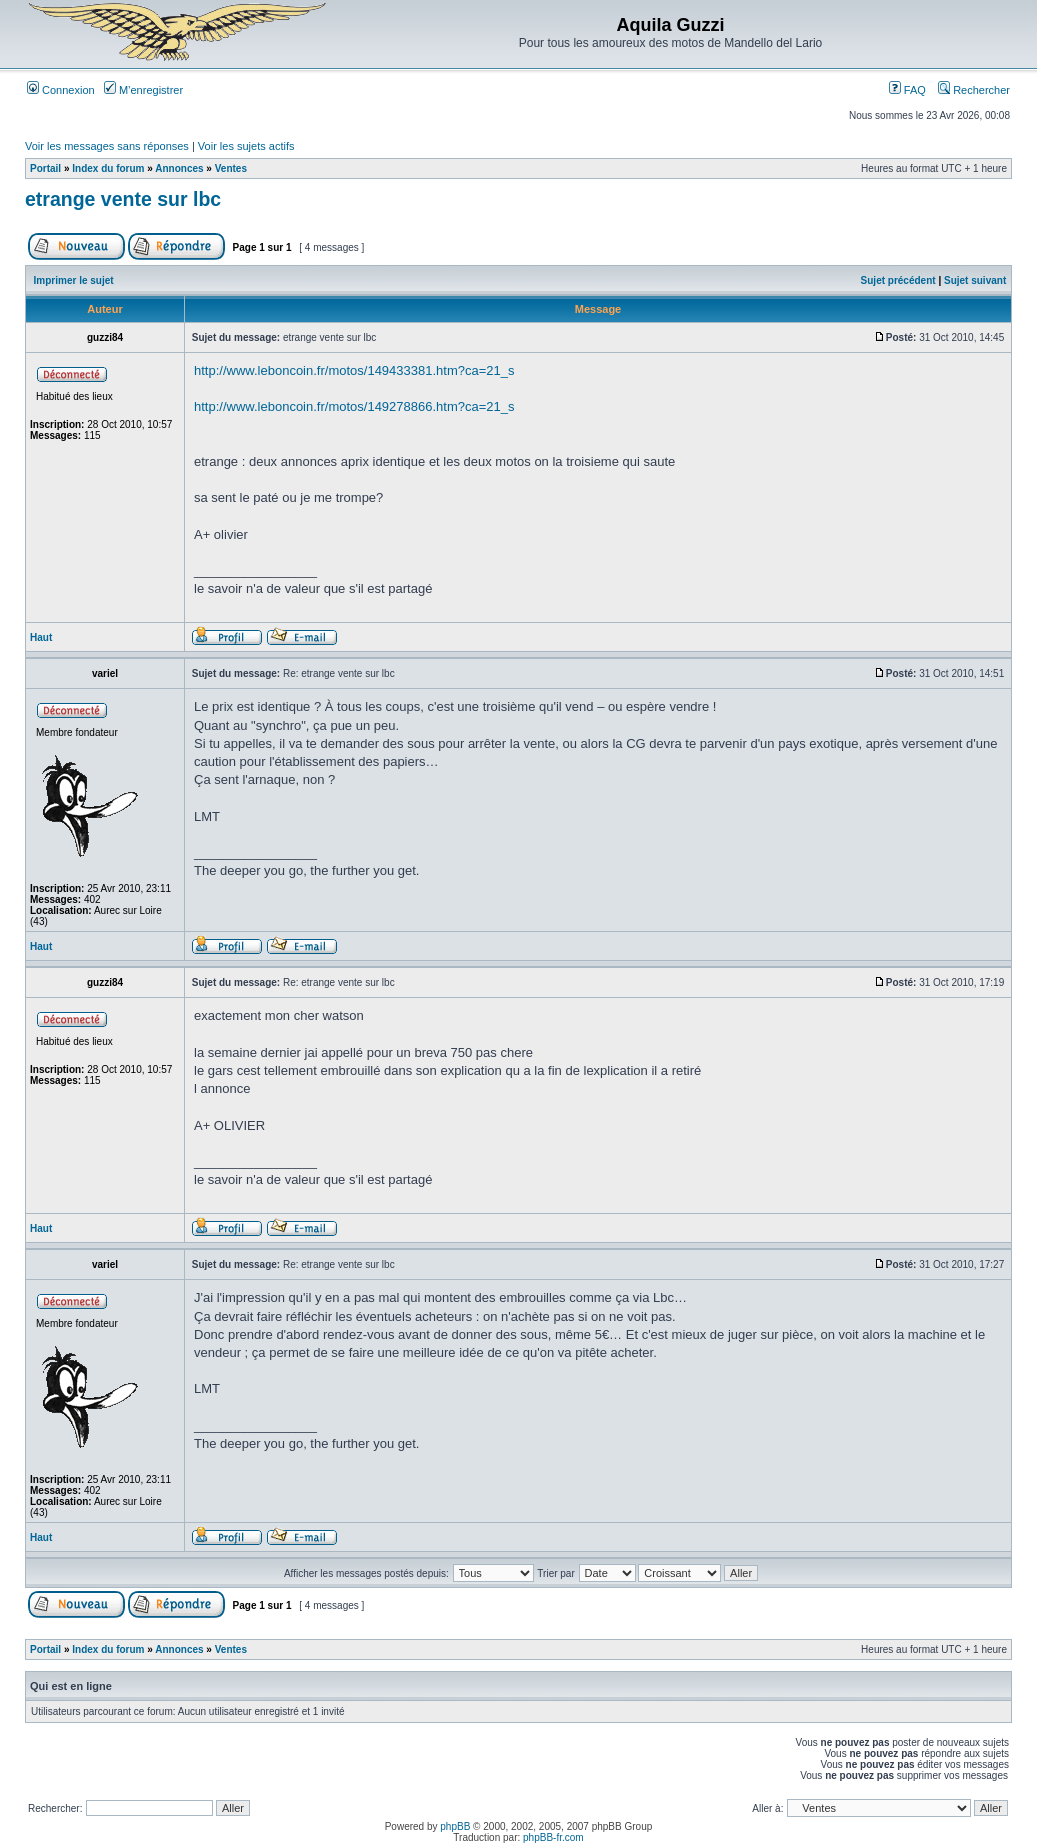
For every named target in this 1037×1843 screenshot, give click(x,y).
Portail (45, 168)
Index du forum (108, 168)
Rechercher (974, 90)
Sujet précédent (898, 280)
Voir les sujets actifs (246, 146)
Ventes (231, 168)
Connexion (61, 90)
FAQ (907, 90)
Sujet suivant (975, 280)
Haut (41, 637)
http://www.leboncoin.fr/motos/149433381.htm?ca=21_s (354, 370)
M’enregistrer (143, 90)
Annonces (179, 168)
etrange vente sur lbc (123, 199)
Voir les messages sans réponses (107, 146)
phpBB (455, 1826)
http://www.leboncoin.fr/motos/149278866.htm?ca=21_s (354, 406)
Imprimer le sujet (74, 280)
